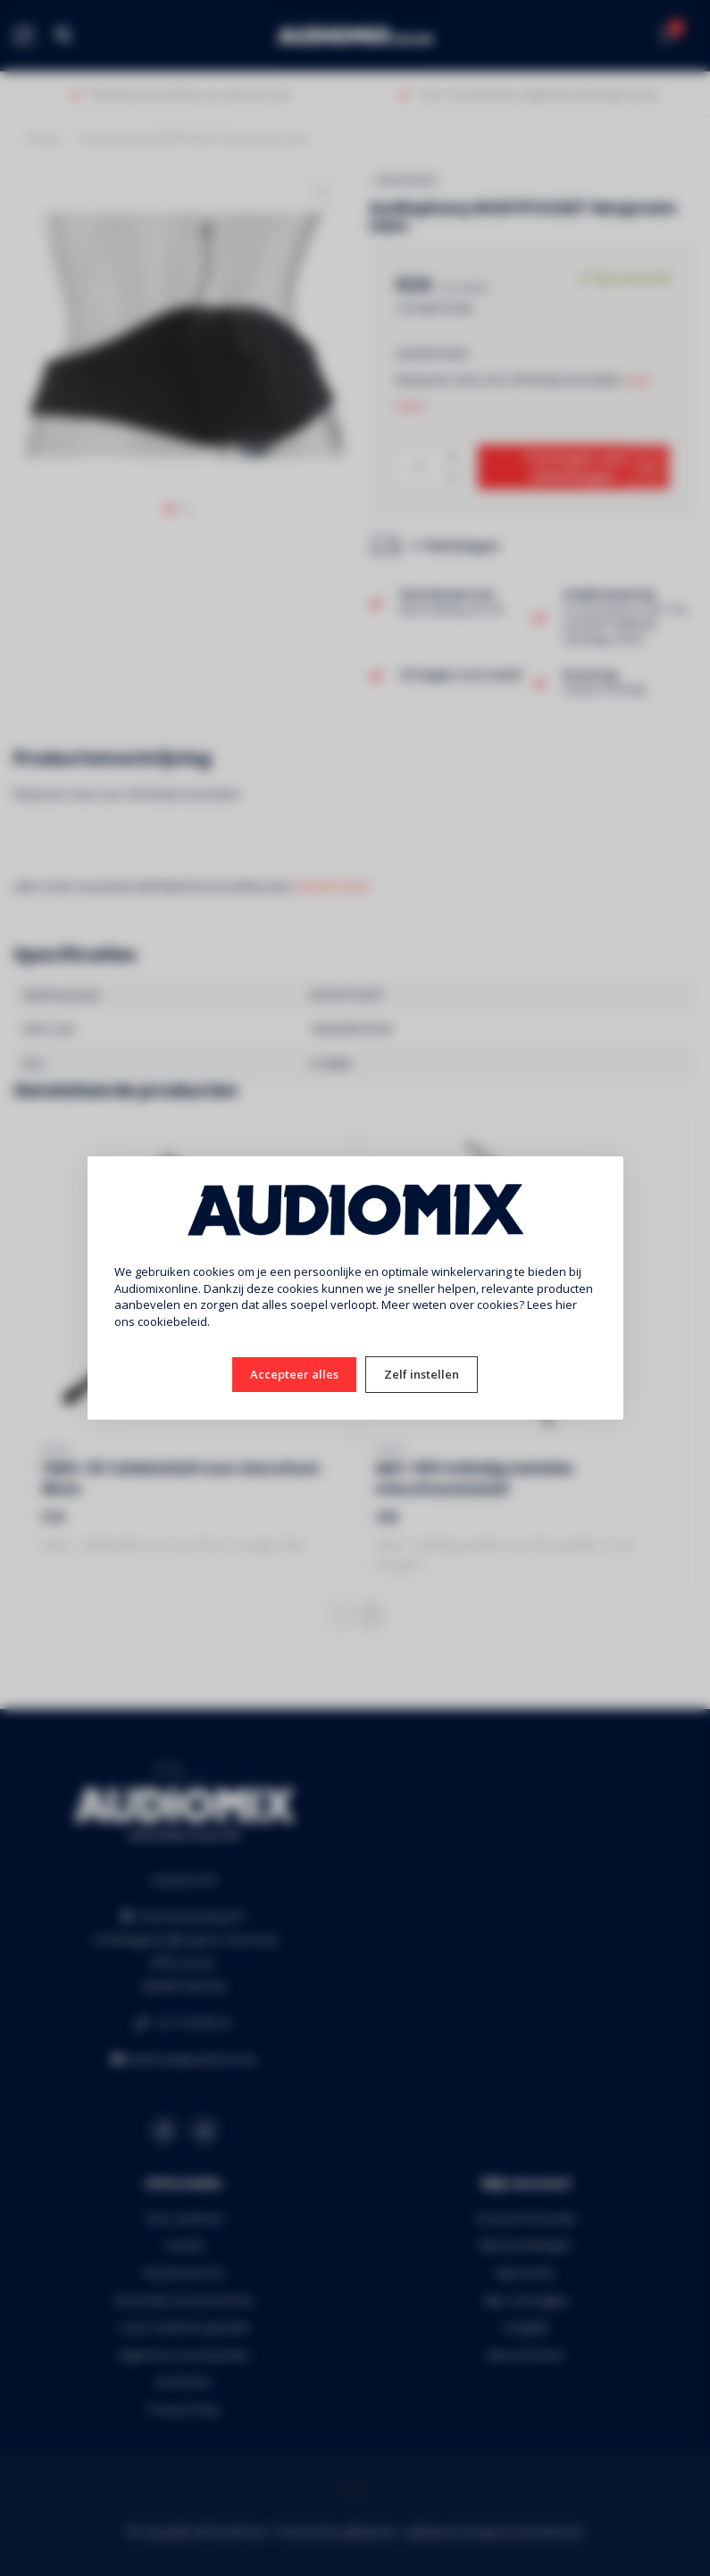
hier (566, 1304)
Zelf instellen (421, 1374)
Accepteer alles (294, 1374)
